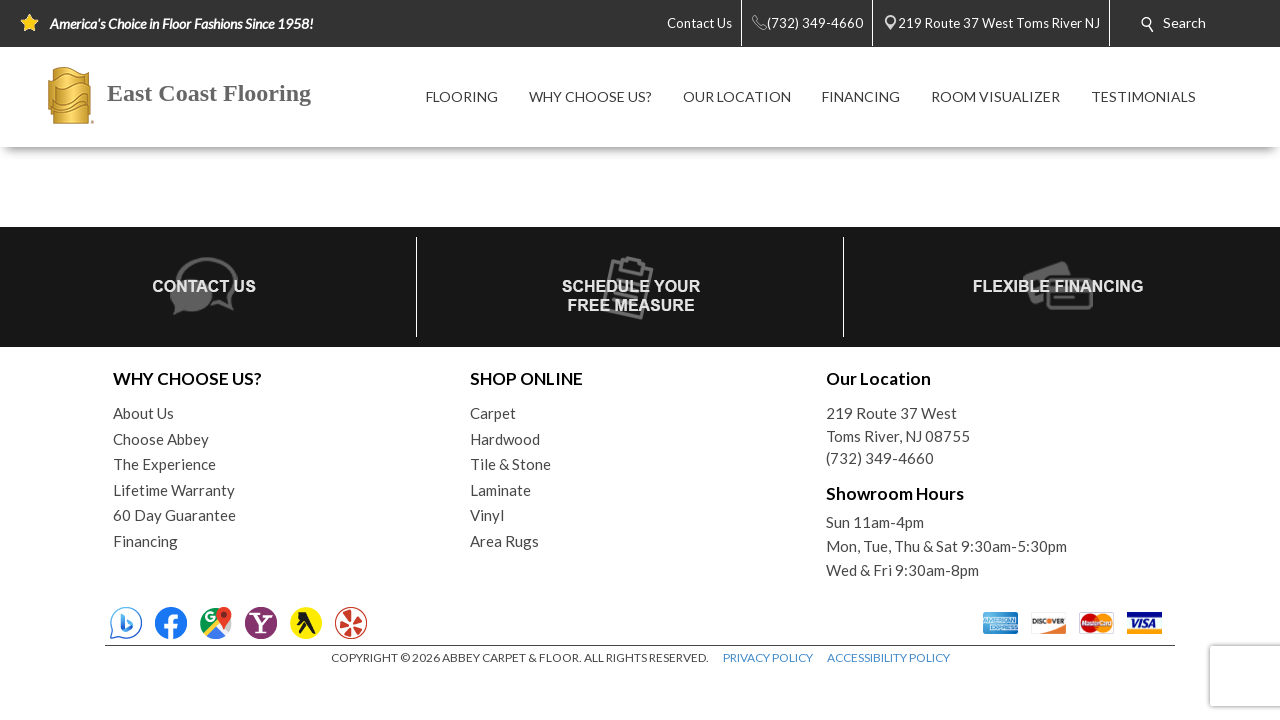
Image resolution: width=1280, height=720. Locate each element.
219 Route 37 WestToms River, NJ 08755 (898, 424)
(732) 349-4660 (880, 458)
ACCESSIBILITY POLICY (888, 657)
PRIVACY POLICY (768, 657)
